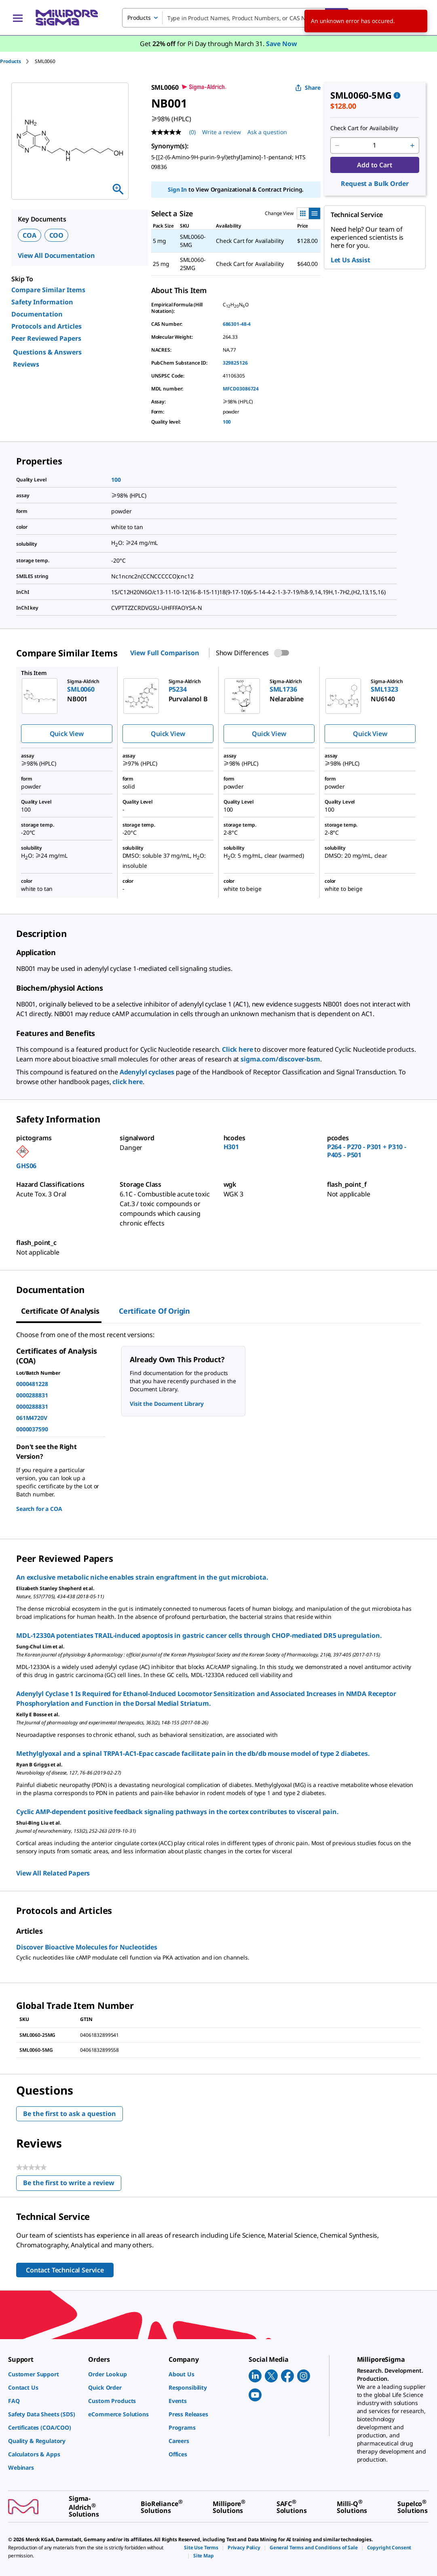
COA (29, 235)
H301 (231, 1146)
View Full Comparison (164, 653)
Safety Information (42, 301)
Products (10, 61)
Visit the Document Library (166, 1403)
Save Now (281, 43)
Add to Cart (374, 164)
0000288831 (32, 1395)
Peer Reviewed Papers (46, 338)
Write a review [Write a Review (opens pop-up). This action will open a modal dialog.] (221, 132)
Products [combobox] (139, 17)
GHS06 (26, 1165)
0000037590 (32, 1429)
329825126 (235, 362)
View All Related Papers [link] (53, 1873)
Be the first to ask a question (69, 2113)
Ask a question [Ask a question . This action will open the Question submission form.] (267, 132)
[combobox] (235, 17)
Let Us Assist (350, 260)
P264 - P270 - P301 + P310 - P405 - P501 (366, 1150)
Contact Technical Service (65, 2270)
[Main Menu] (18, 17)
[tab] (17, 61)
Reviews (26, 364)
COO (56, 235)
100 (227, 421)
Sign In (177, 189)
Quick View (67, 733)
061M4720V (31, 1418)
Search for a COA (39, 1509)
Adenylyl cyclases (147, 1072)
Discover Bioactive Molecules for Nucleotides (86, 1947)
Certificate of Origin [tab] (154, 1311)
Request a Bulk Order (374, 183)
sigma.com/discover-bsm (280, 1059)
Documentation (37, 314)
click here (127, 1081)
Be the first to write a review (72, 2184)
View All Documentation (56, 255)
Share (308, 87)
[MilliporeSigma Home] (67, 17)
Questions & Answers (47, 352)
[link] (44, 2374)
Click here (237, 1049)
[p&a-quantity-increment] (412, 145)
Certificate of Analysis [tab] (60, 1311)
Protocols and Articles (46, 326)
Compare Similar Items (48, 289)
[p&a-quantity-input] (375, 145)
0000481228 (32, 1384)
